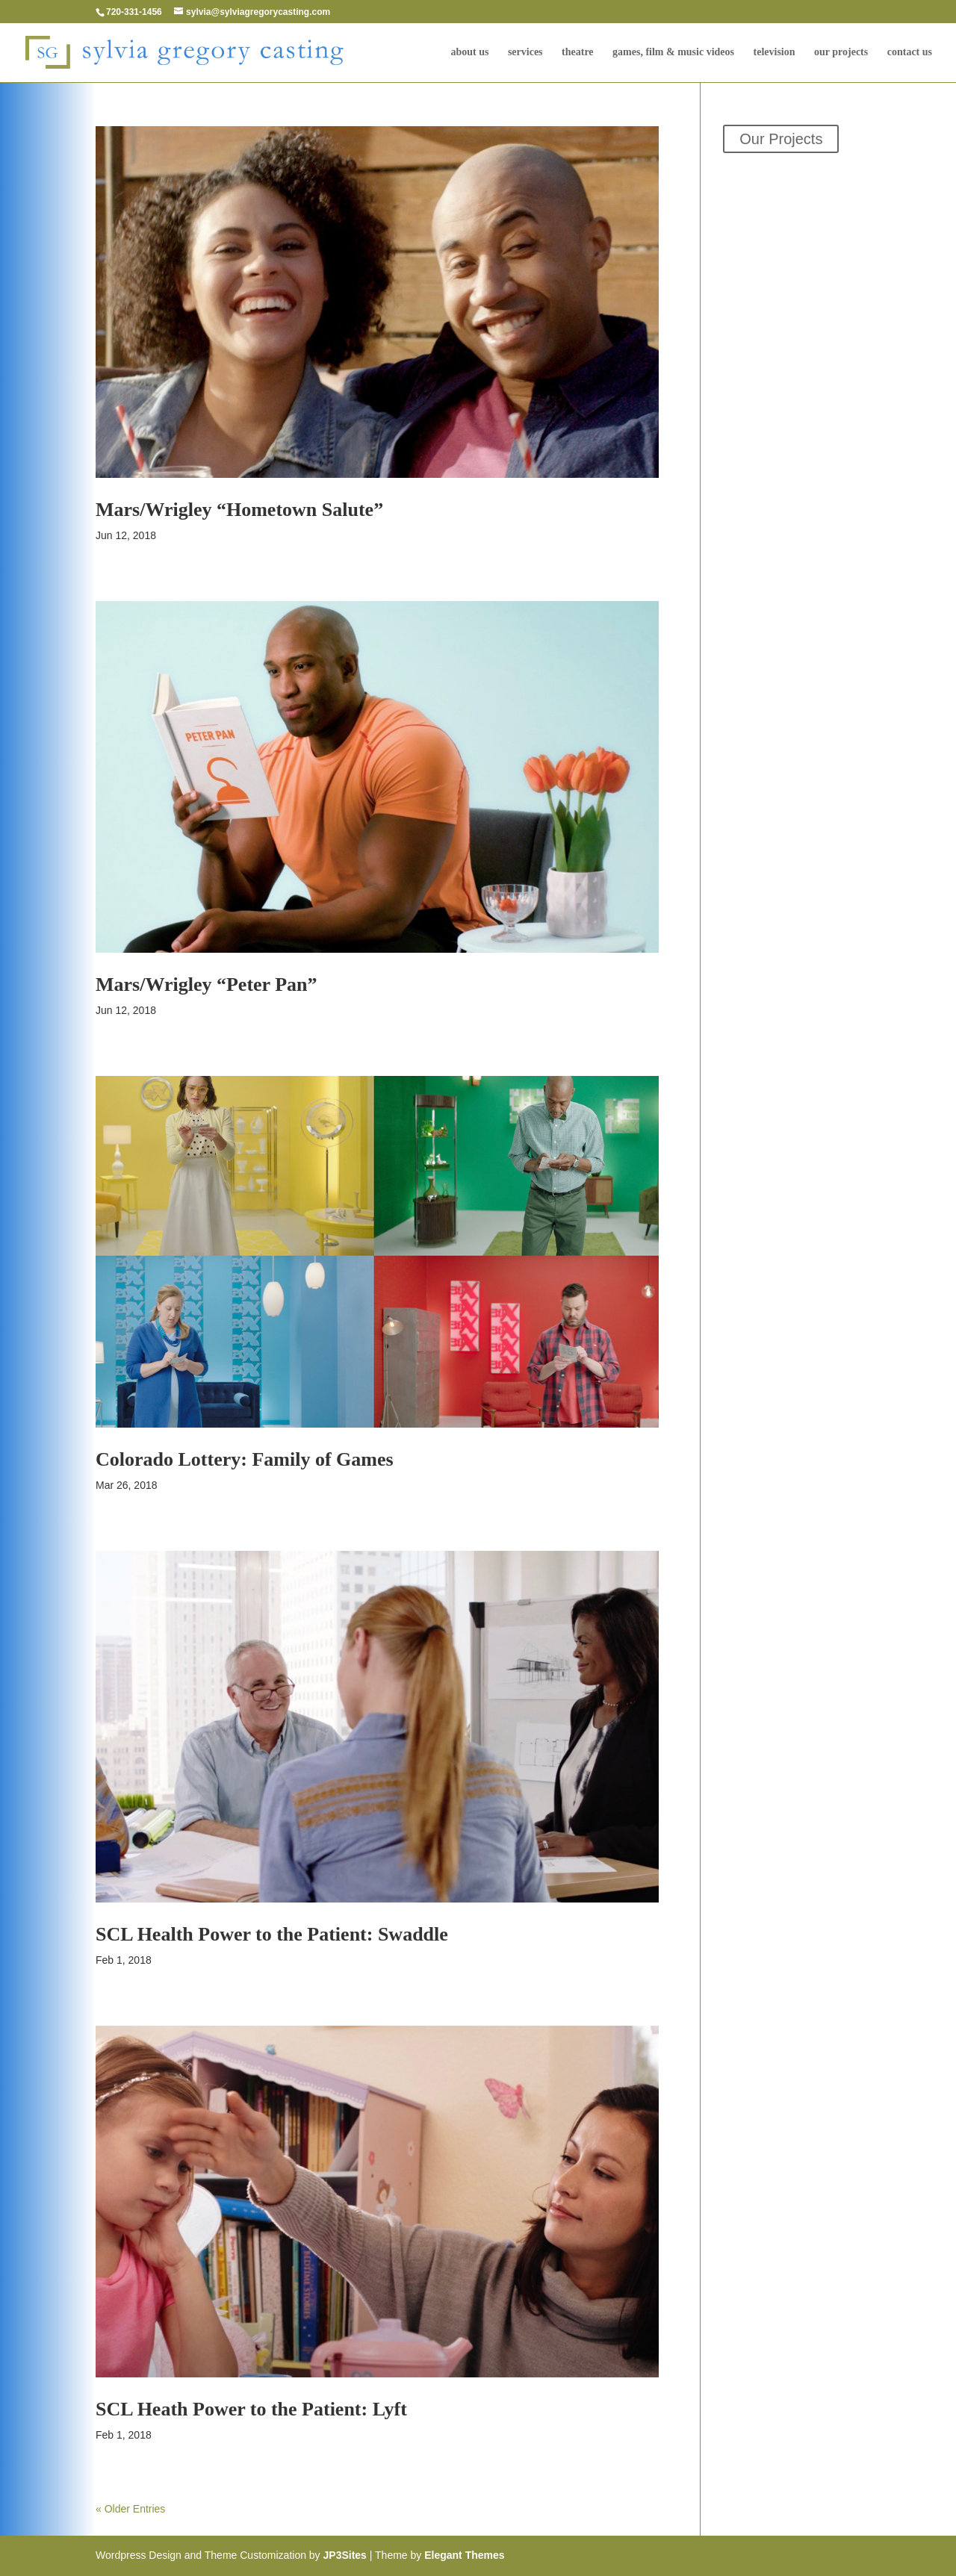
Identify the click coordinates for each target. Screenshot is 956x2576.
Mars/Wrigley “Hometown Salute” (239, 509)
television (774, 52)
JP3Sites (345, 2555)
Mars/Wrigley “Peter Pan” (206, 984)
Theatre (578, 52)
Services (525, 52)
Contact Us (909, 52)
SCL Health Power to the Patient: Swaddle (272, 1934)
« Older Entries (130, 2509)
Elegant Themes (464, 2555)
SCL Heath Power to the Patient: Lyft (251, 2409)
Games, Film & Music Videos (673, 52)
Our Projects (841, 52)
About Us (469, 52)
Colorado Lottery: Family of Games (245, 1459)
